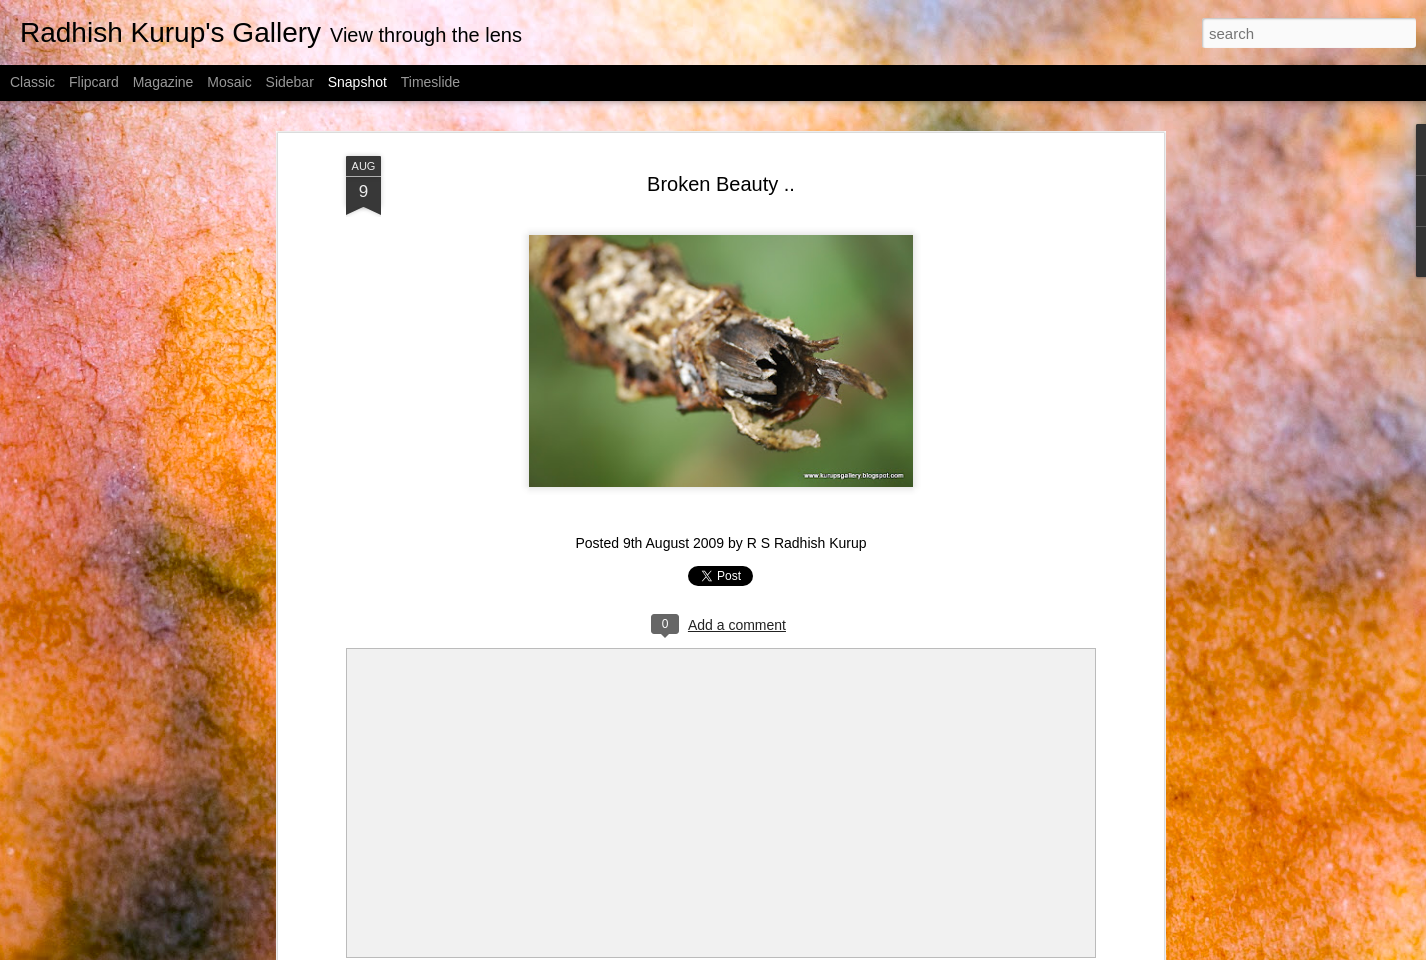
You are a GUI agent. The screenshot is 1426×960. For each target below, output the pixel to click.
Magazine (163, 82)
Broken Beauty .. (721, 184)
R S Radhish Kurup (807, 543)
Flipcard (94, 82)
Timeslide (430, 82)
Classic (32, 82)
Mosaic (229, 82)
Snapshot (357, 82)
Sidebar (290, 82)
